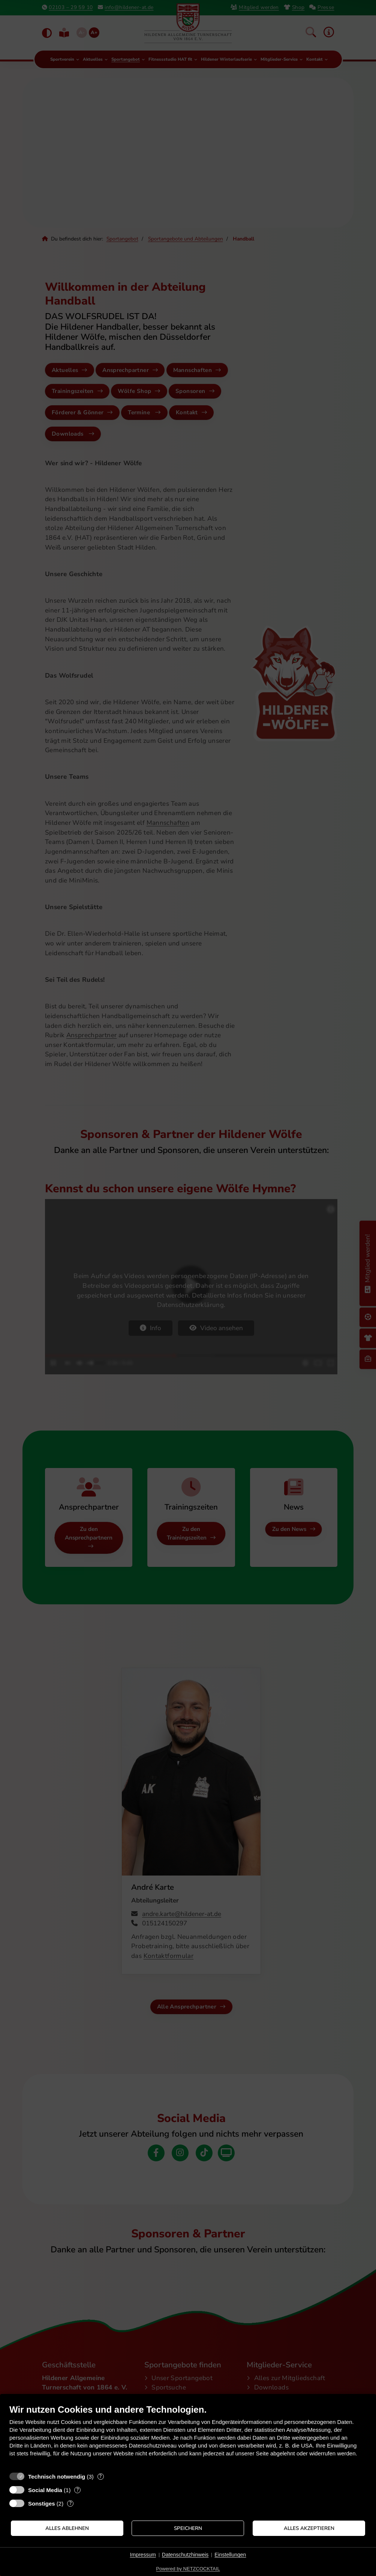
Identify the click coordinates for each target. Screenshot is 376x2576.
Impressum (143, 2555)
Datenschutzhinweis (185, 2555)
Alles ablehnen (67, 2528)
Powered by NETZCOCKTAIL (188, 2569)
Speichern (188, 2528)
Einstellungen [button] (230, 2555)
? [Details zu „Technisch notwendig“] (100, 2476)
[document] (188, 2436)
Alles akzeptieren (309, 2528)
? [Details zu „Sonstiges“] (70, 2503)
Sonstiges (41, 2503)
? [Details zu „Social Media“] (77, 2490)
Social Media (45, 2490)
